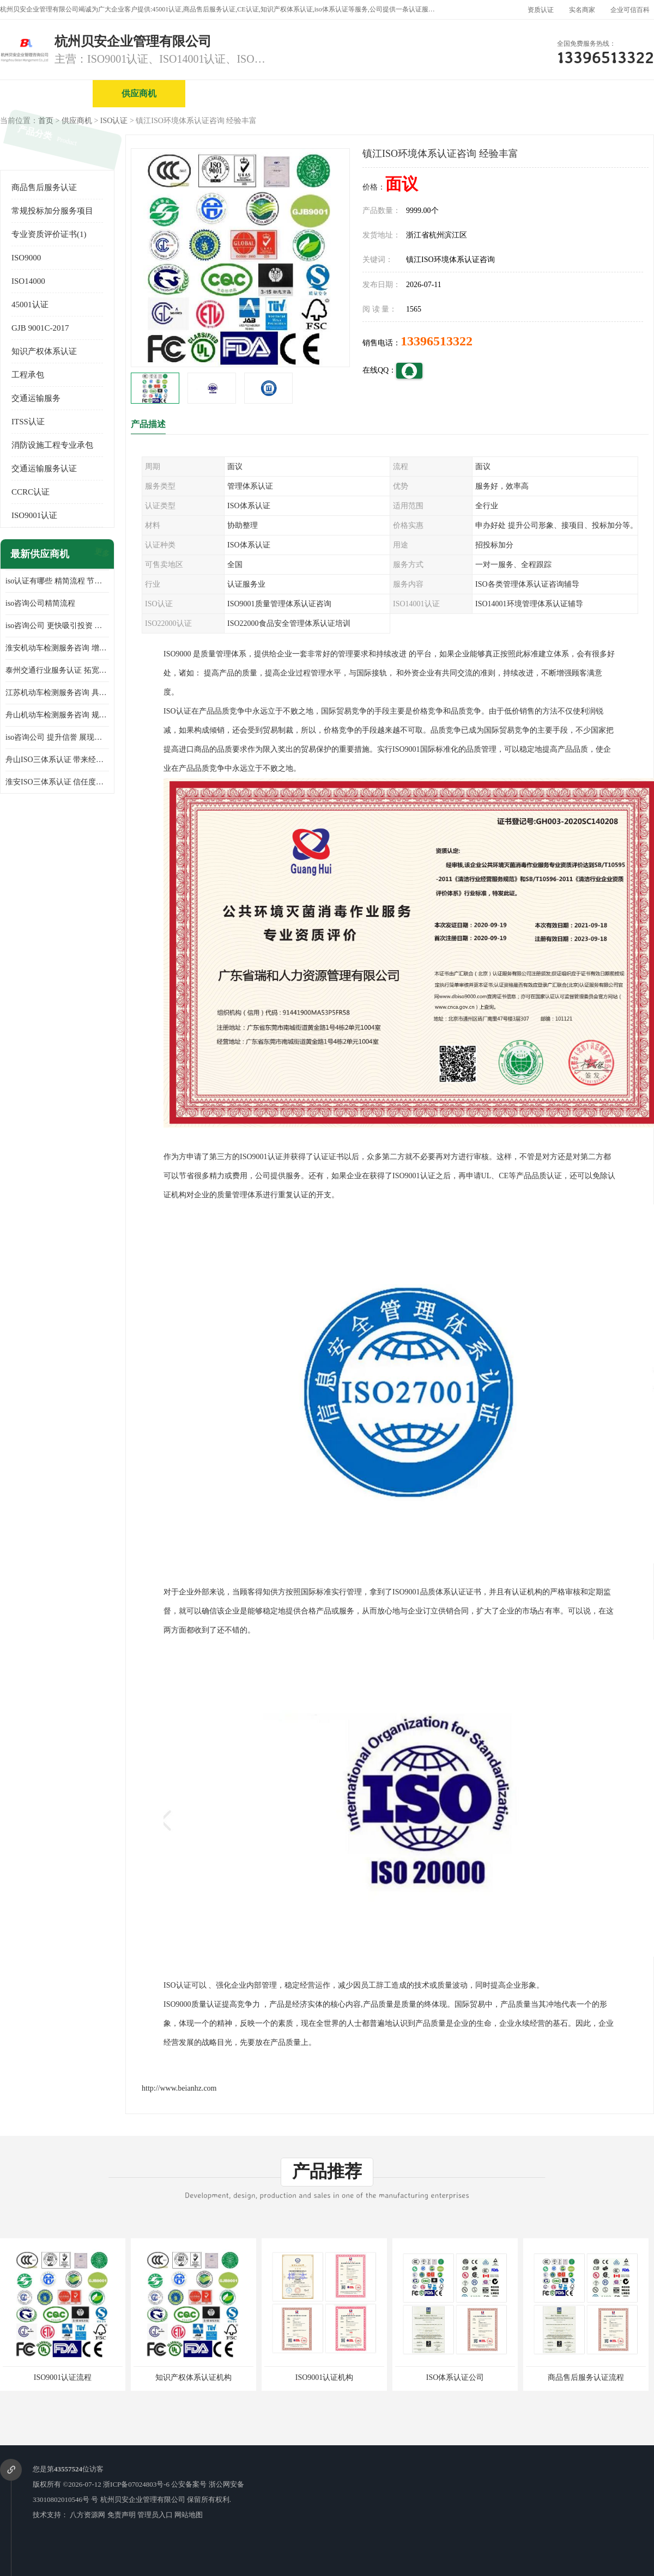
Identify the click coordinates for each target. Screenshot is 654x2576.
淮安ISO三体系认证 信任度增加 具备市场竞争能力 (57, 782)
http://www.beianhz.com (179, 2088)
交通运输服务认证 (44, 468)
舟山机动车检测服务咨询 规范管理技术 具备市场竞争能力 (57, 715)
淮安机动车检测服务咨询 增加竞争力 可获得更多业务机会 (57, 648)
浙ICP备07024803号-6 (136, 2484)
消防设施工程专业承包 (52, 445)
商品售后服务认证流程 (586, 2377)
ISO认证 (114, 121)
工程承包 (27, 374)
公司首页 (46, 93)
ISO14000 (28, 281)
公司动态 (509, 93)
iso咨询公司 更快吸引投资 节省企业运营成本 (57, 626)
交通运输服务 (35, 398)
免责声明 (121, 2515)
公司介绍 (324, 93)
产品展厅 (416, 93)
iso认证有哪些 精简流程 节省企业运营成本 (57, 581)
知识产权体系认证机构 (193, 2377)
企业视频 (231, 93)
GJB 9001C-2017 (40, 328)
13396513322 (437, 341)
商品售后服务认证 (44, 187)
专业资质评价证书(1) (49, 234)
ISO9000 (26, 257)
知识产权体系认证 (44, 351)
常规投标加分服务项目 (52, 210)
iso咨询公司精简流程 (40, 603)
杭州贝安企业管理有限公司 (142, 2499)
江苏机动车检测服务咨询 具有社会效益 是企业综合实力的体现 (57, 693)
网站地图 (188, 2515)
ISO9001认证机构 (324, 2377)
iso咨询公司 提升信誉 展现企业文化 (57, 737)
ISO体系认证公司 (455, 2377)
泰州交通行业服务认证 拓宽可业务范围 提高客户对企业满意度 (57, 670)
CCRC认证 (30, 492)
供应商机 (139, 93)
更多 (100, 554)
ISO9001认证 (34, 515)
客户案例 (602, 93)
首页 (45, 121)
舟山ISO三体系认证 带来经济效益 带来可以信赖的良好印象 (57, 760)
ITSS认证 (28, 421)
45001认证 (30, 304)
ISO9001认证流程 (63, 2377)
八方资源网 (87, 2515)
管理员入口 (155, 2515)
